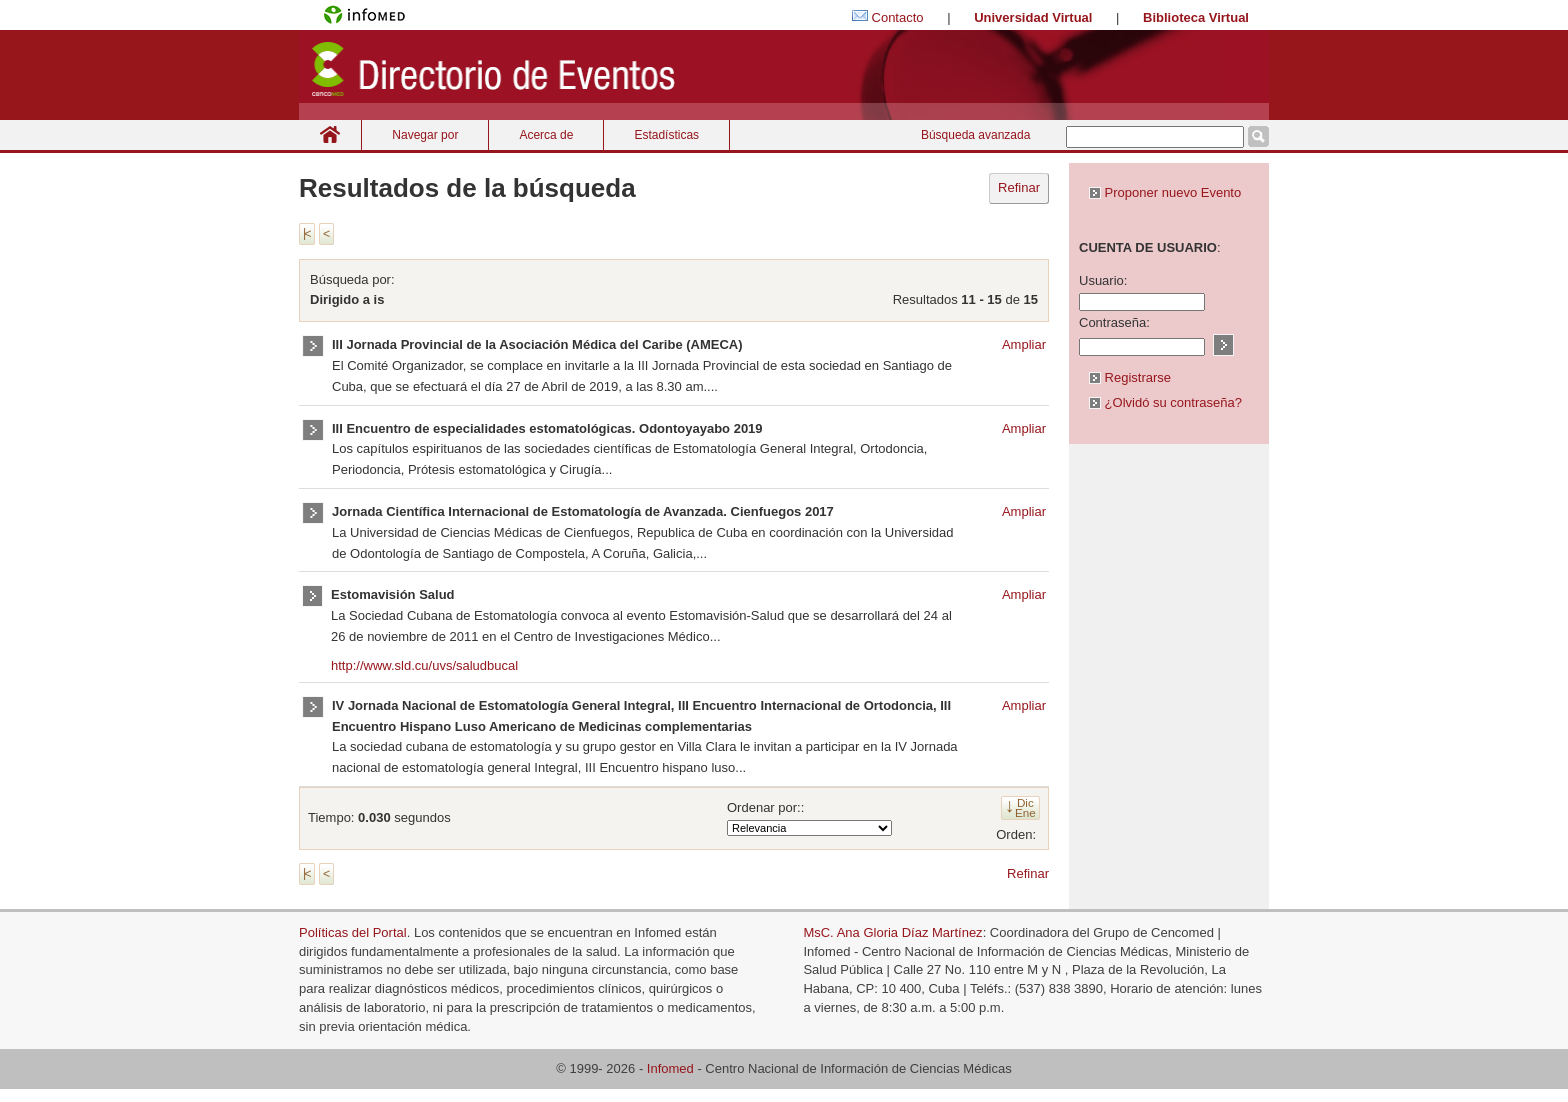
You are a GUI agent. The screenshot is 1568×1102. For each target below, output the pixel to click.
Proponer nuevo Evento (1165, 192)
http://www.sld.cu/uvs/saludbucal (424, 665)
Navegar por (425, 135)
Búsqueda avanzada (975, 135)
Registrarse (1130, 377)
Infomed (670, 1068)
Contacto (898, 17)
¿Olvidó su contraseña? (1165, 402)
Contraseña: (1114, 322)
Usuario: (1103, 280)
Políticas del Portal (353, 932)
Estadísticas (666, 135)
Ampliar (1024, 344)
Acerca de (546, 135)
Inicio (330, 134)
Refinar (1019, 187)
